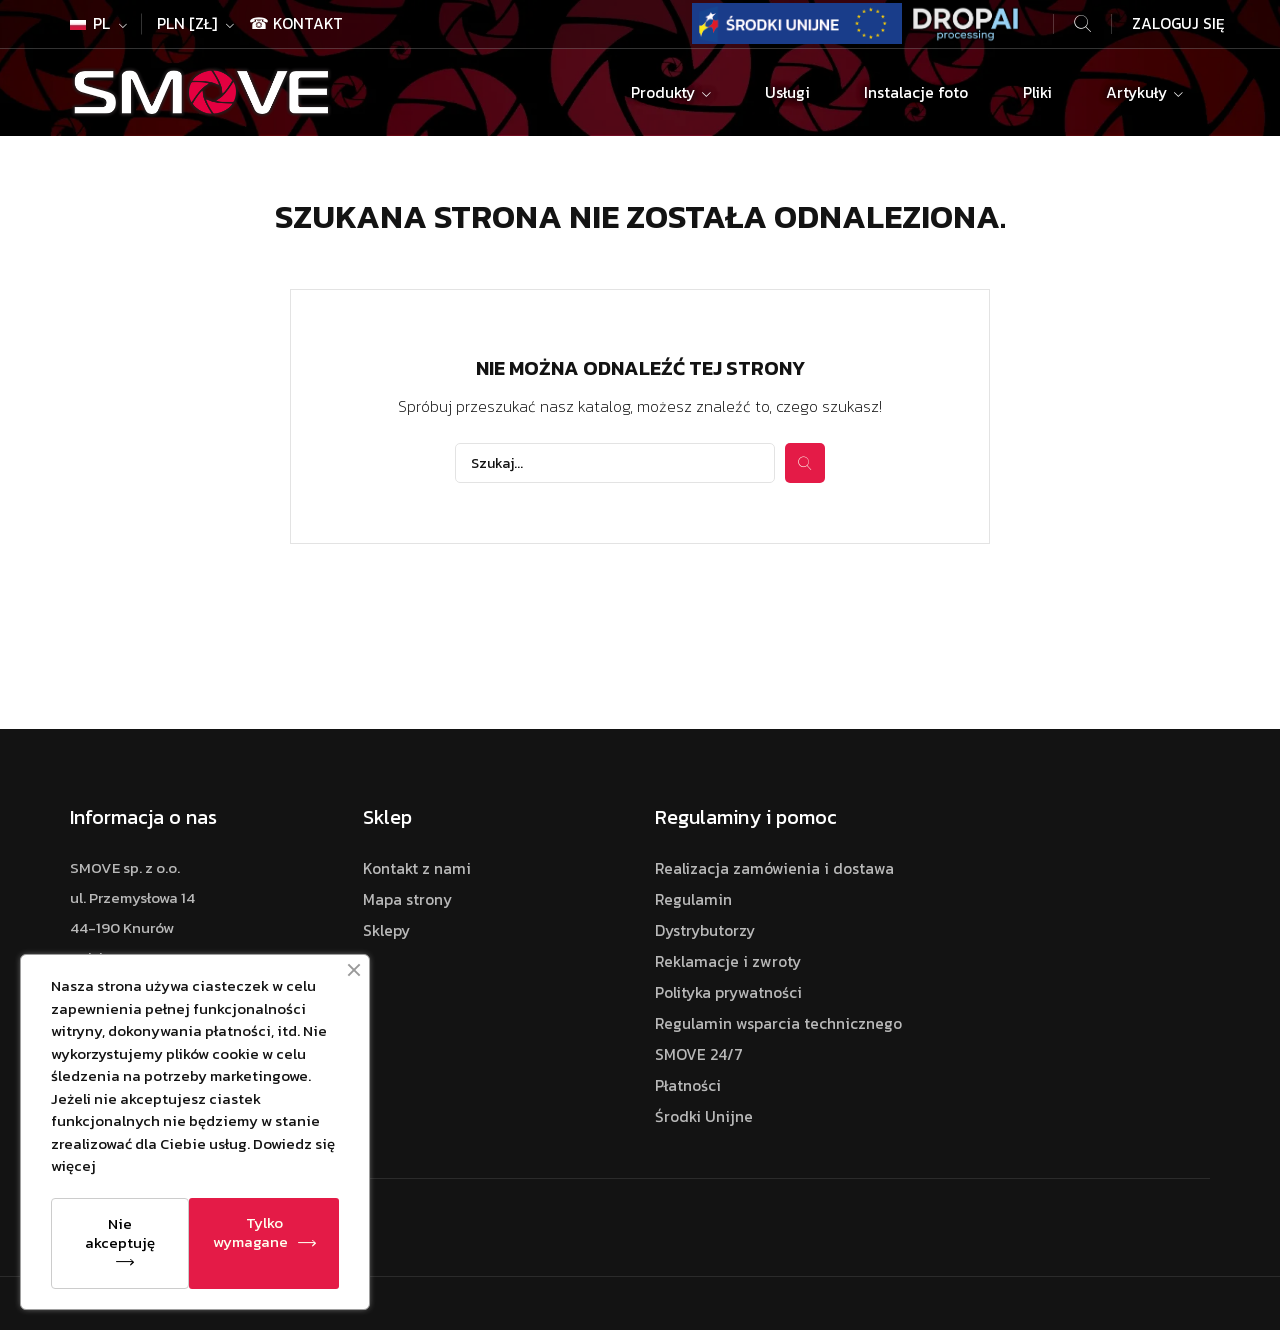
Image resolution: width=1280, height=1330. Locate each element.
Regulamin (693, 899)
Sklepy (386, 930)
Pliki (1037, 92)
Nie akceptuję (120, 1233)
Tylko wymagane (250, 1232)
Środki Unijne (704, 1116)
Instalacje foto (916, 92)
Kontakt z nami (417, 868)
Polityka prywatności (728, 992)
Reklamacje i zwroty (728, 961)
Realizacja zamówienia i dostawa (774, 868)
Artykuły (1138, 92)
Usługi (787, 92)
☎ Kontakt (296, 23)
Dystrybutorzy (705, 930)
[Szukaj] (615, 463)
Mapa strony (407, 899)
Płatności (688, 1085)
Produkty (665, 92)
